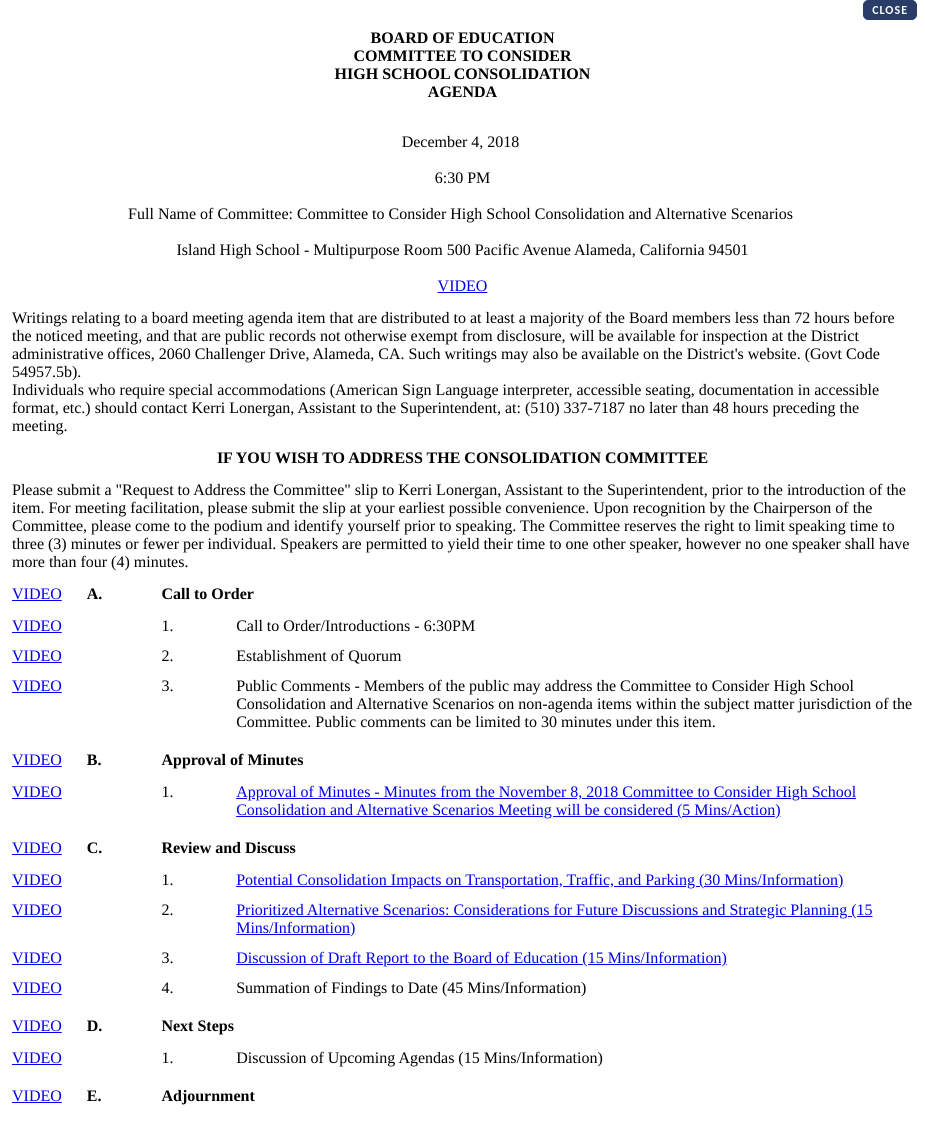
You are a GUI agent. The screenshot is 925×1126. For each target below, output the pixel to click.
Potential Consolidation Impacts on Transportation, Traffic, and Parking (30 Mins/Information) (539, 880)
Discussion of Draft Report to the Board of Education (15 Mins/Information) (481, 958)
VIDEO (463, 286)
